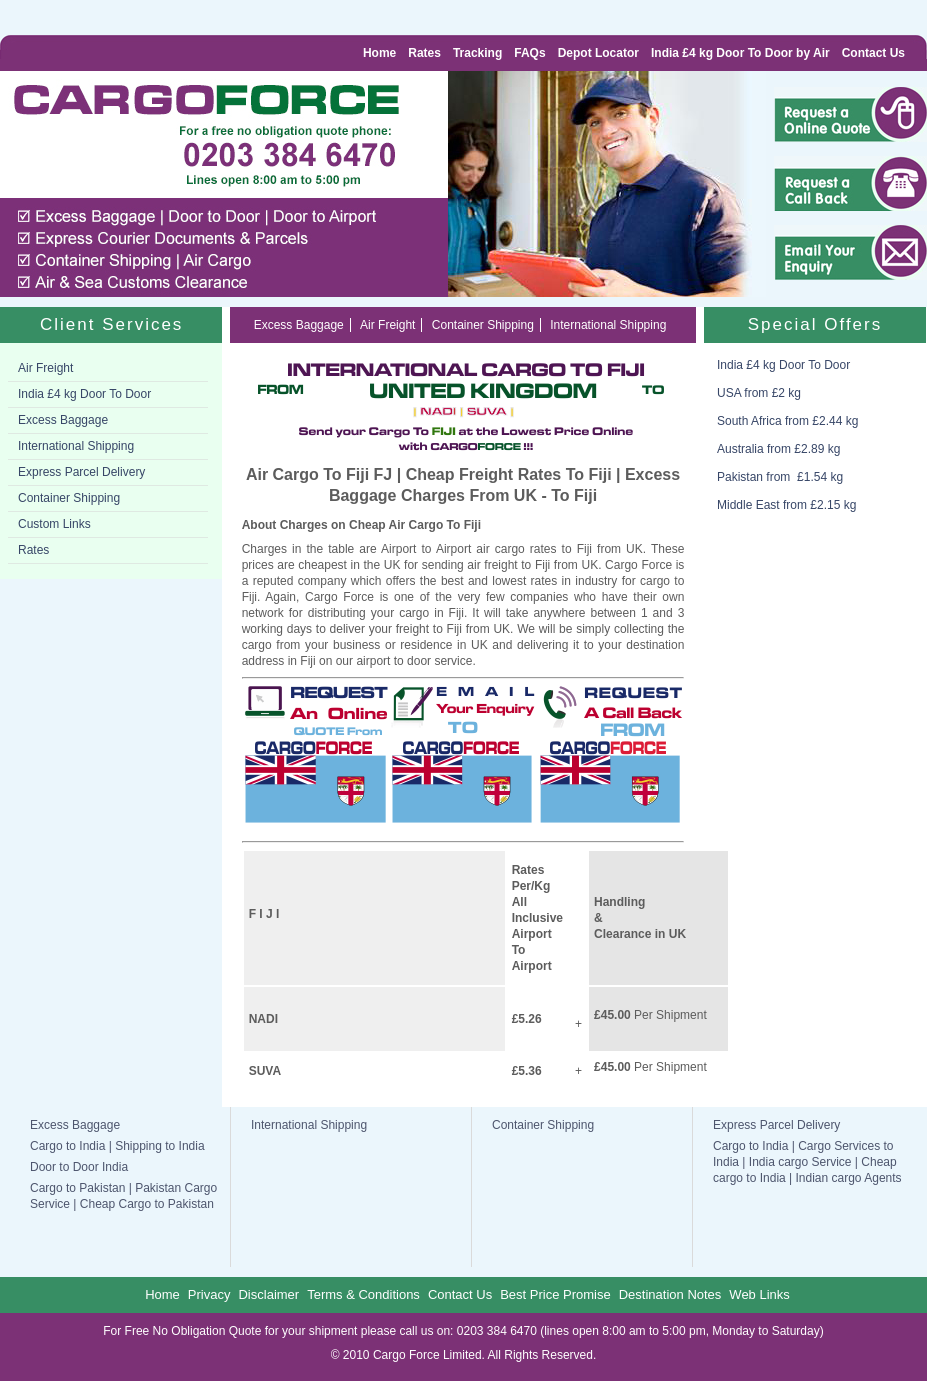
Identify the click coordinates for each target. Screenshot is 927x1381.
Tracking (477, 53)
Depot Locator (598, 53)
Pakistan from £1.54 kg (780, 477)
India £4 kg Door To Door (84, 394)
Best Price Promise (555, 1294)
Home (379, 53)
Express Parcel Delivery (81, 472)
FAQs (529, 53)
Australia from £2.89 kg (778, 449)
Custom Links (54, 524)
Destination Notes (670, 1294)
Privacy (209, 1294)
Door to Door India (79, 1167)
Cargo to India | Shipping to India (117, 1146)
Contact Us (873, 53)
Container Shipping (69, 498)
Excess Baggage (63, 420)
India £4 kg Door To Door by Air (740, 53)
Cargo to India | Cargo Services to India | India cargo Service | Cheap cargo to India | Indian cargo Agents (807, 1162)
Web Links (759, 1294)
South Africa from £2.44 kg (787, 421)
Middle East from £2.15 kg (786, 505)
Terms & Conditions (363, 1294)
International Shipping (76, 446)
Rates (424, 53)
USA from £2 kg (759, 393)
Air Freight (45, 368)
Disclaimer (268, 1294)
